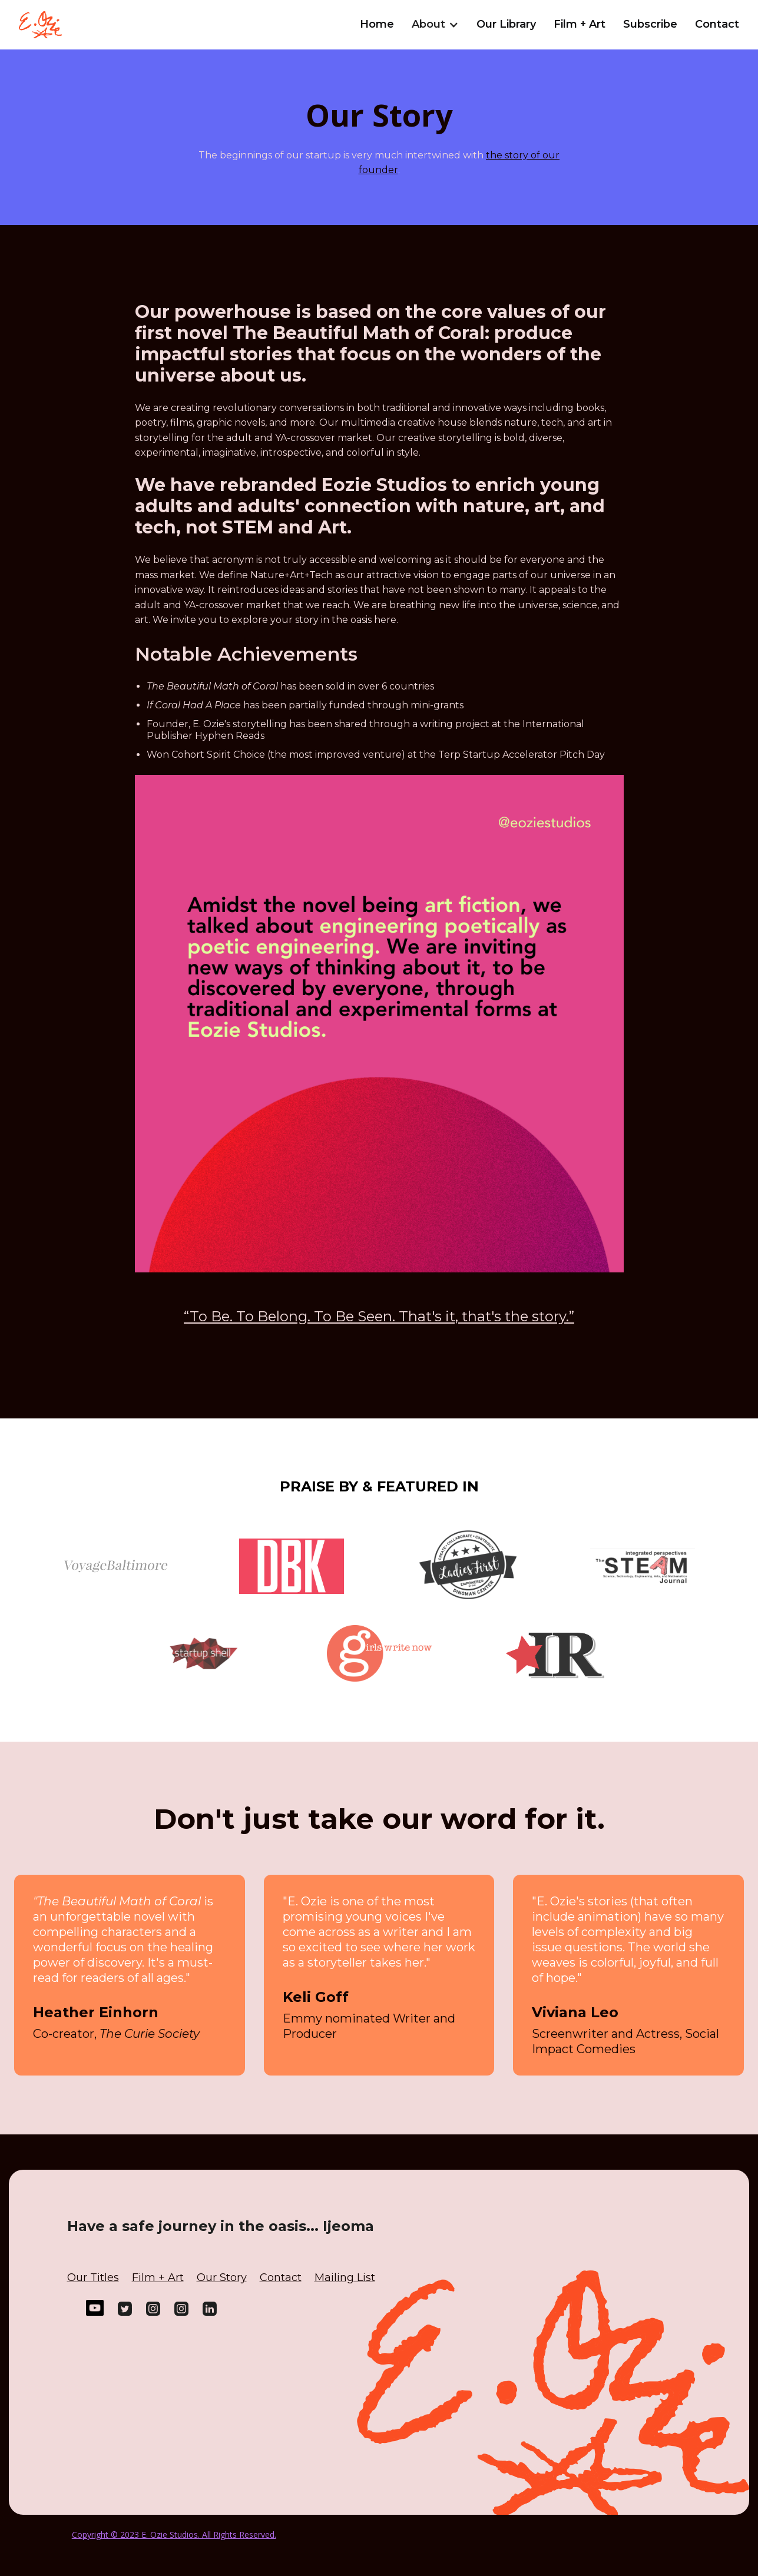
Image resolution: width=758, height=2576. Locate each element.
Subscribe (650, 24)
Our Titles (93, 2277)
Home (377, 24)
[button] (435, 22)
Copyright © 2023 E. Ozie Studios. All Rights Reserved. (174, 2534)
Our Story (222, 2277)
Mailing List (345, 2277)
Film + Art (579, 24)
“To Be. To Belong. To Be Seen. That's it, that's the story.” (379, 1316)
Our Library (506, 24)
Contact (717, 24)
